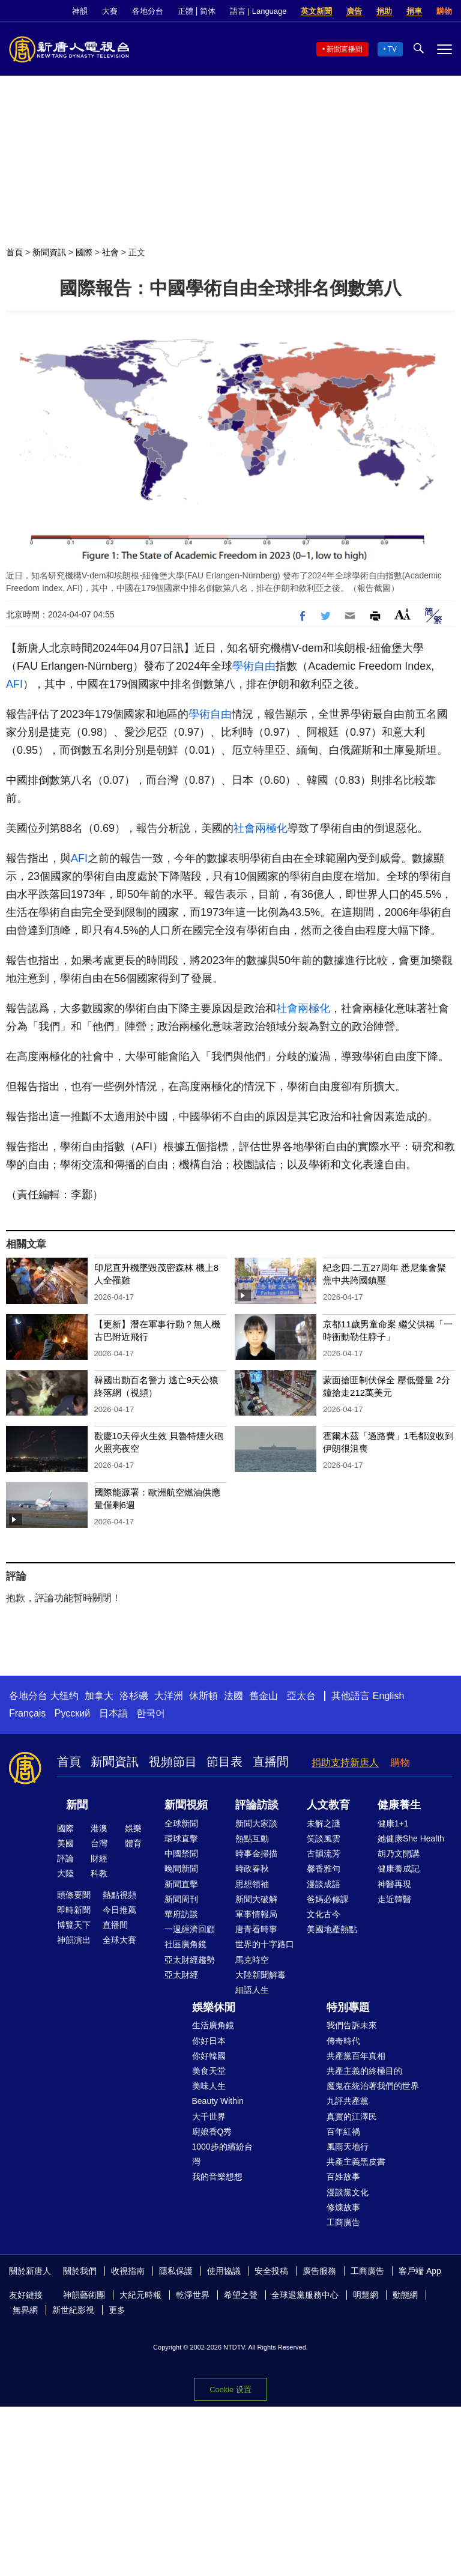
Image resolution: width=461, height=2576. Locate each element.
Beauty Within (218, 2101)
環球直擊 (181, 1838)
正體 (185, 11)
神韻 (80, 11)
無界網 (25, 2310)
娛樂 (133, 1828)
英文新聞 (316, 11)
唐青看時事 (256, 1929)
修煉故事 (343, 2207)
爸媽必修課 (328, 1899)
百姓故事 (343, 2176)
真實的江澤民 (352, 2116)
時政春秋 (252, 1868)
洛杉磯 (133, 1696)
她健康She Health (411, 1838)
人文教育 (328, 1805)
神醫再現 (394, 1884)
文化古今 (323, 1914)
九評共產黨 (348, 2101)
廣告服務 (319, 2271)
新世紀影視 (73, 2310)
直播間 (271, 1761)
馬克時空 (252, 1960)
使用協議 (224, 2271)
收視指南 (128, 2271)
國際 (84, 252)
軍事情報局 (256, 1914)
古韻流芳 (323, 1853)
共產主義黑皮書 (356, 2161)
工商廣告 (343, 2222)
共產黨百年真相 (356, 2056)
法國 (233, 1696)
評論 (65, 1858)
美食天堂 (209, 2071)
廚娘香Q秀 (212, 2131)
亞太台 (301, 1696)
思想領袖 (252, 1884)
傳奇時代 (343, 2041)
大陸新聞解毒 (260, 1975)
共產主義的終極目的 (364, 2071)
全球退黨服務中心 (305, 2295)
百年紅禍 (343, 2131)
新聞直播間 (345, 49)
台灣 (99, 1843)
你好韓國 (209, 2056)
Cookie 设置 (230, 2389)
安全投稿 (271, 2271)
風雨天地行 (348, 2146)
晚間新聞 (181, 1868)
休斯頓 (203, 1696)
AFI (14, 684)
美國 (65, 1843)
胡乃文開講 (399, 1853)
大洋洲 (168, 1696)
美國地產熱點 (332, 1929)
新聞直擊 (181, 1884)
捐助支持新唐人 (345, 1762)
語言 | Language (258, 11)
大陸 (65, 1873)
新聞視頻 (186, 1805)
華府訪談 (181, 1914)
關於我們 (80, 2271)
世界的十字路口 (264, 1944)
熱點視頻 (119, 1895)
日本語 (113, 1713)
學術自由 (254, 666)
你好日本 (209, 2041)
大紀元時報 (140, 2295)
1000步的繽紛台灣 (222, 2154)
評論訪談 (257, 1805)
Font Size (402, 614)
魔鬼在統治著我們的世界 (373, 2086)
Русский (72, 1713)
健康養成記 (399, 1868)
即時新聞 (74, 1910)
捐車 (414, 11)
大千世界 (209, 2116)
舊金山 (263, 1696)
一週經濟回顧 (189, 1929)
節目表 (224, 1761)
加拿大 (99, 1696)
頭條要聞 (74, 1895)
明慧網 (365, 2295)
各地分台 (147, 11)
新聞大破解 (256, 1899)
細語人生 (252, 1990)
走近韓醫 (394, 1899)
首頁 (14, 252)
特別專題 (348, 2007)
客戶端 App (420, 2271)
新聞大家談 (256, 1823)
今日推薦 (119, 1910)
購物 (444, 11)
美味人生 (209, 2086)
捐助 (384, 11)
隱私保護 (176, 2271)
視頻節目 (173, 1761)
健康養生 (399, 1805)
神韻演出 (74, 1940)
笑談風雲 (323, 1838)
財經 (99, 1858)
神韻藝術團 (84, 2295)
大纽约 (64, 1696)
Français (27, 1713)
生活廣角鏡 (213, 2025)
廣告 (354, 11)
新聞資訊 (49, 252)
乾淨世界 (192, 2295)
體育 (133, 1843)
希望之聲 (241, 2295)
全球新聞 (181, 1823)
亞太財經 (181, 1975)
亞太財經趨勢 (189, 1960)
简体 (207, 11)
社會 (110, 252)
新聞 (77, 1805)
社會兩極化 (261, 828)
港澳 (99, 1828)
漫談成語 (323, 1884)
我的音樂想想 (217, 2176)
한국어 (150, 1713)
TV (392, 49)
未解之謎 (323, 1823)
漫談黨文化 (348, 2192)
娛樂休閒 (213, 2007)
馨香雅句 (323, 1868)
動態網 (405, 2295)
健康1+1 (393, 1823)
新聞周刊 (181, 1899)
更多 (117, 2310)
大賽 (110, 11)
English (388, 1696)
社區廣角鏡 (185, 1944)
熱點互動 (252, 1838)
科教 (99, 1873)
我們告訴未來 (352, 2025)
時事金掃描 (256, 1853)
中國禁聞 (181, 1853)
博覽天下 (74, 1925)
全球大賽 (119, 1940)
